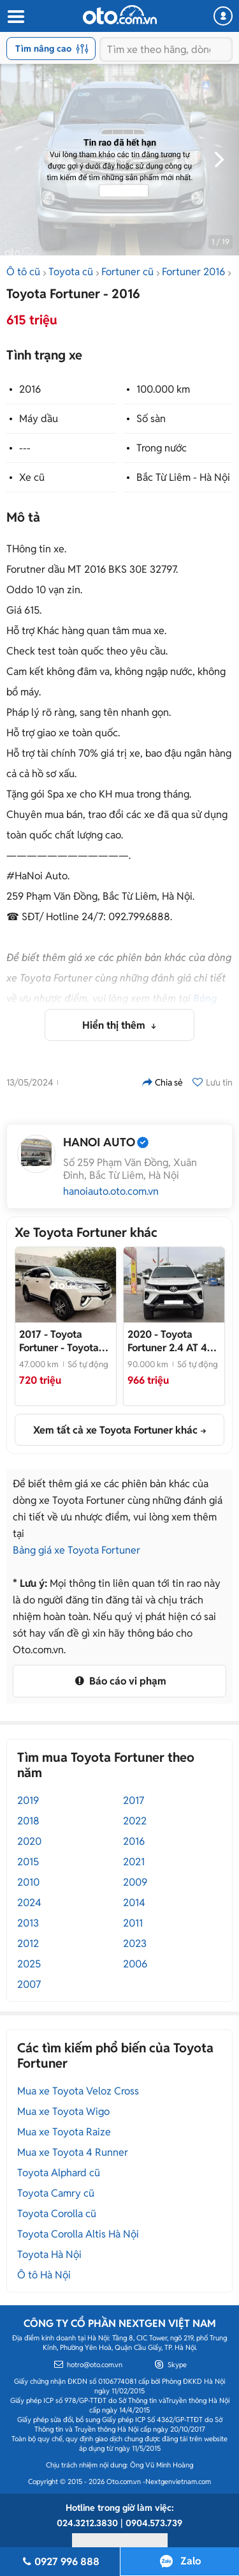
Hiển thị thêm (115, 1025)
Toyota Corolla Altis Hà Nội (78, 2234)
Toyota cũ (70, 271)
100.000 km (163, 389)
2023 (135, 1943)
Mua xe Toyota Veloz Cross (78, 2091)
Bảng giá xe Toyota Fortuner (76, 1550)
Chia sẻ (162, 1082)
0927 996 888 (59, 2561)
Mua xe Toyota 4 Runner (72, 2152)
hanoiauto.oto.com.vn (111, 1191)
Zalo (190, 2561)
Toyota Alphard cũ (58, 2172)
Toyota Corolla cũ (56, 2213)
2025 (29, 1964)
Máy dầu (38, 418)
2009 (135, 1882)
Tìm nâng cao (52, 48)
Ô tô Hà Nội (44, 2275)
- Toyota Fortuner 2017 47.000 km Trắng (59, 1341)
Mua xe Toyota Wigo (63, 2111)
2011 (133, 1923)
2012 (28, 1943)
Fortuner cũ (127, 271)
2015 (28, 1861)
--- (25, 448)
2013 (28, 1923)
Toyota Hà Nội (49, 2254)
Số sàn (151, 418)
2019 (28, 1800)
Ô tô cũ (23, 271)
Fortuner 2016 (193, 271)
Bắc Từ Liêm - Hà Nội (183, 477)
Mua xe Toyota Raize (64, 2132)
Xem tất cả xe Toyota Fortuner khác (115, 1430)
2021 (134, 1861)
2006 (135, 1964)
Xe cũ (32, 477)
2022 (135, 1821)
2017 (133, 1800)
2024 (29, 1902)
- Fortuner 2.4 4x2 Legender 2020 (173, 1341)
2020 (29, 1841)
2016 (30, 389)
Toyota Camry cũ (55, 2193)
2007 (29, 1984)
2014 (134, 1902)
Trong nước (161, 448)
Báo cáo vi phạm (119, 1681)
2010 (28, 1882)
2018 (28, 1821)
